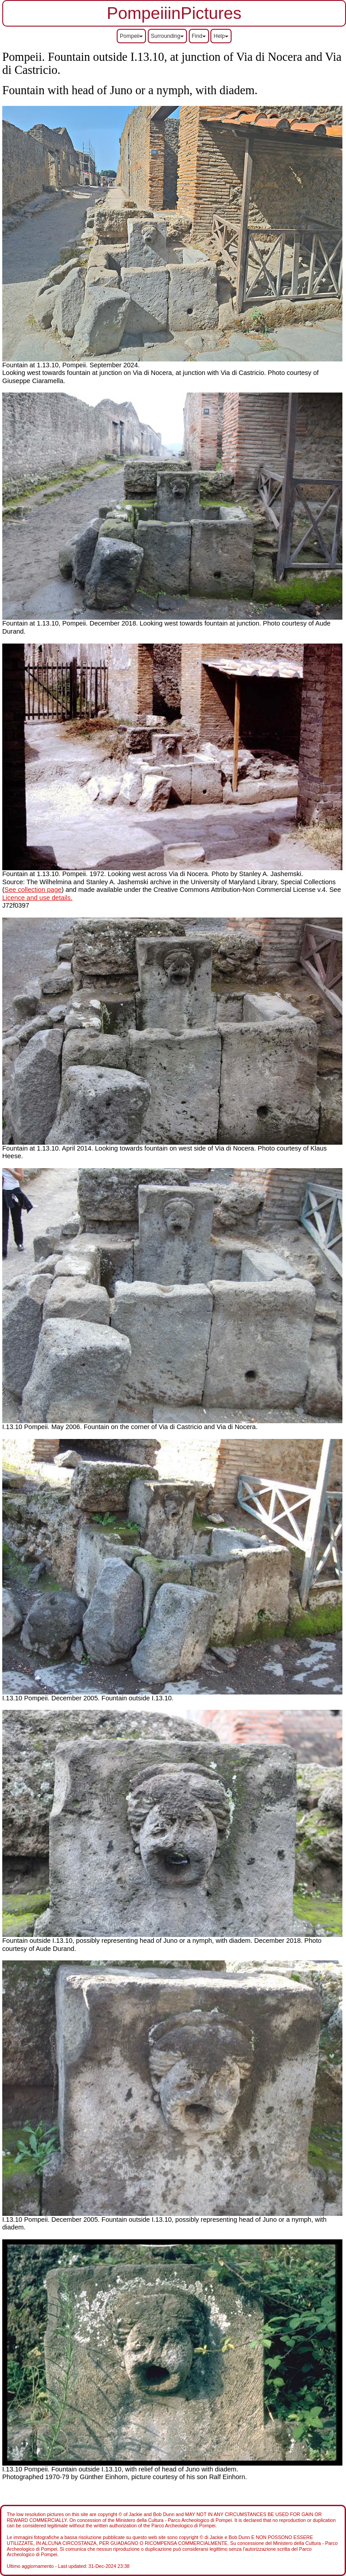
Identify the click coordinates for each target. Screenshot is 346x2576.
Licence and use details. (37, 897)
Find (199, 36)
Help (221, 36)
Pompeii (131, 36)
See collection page (33, 889)
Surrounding (167, 36)
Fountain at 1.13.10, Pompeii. (46, 623)
